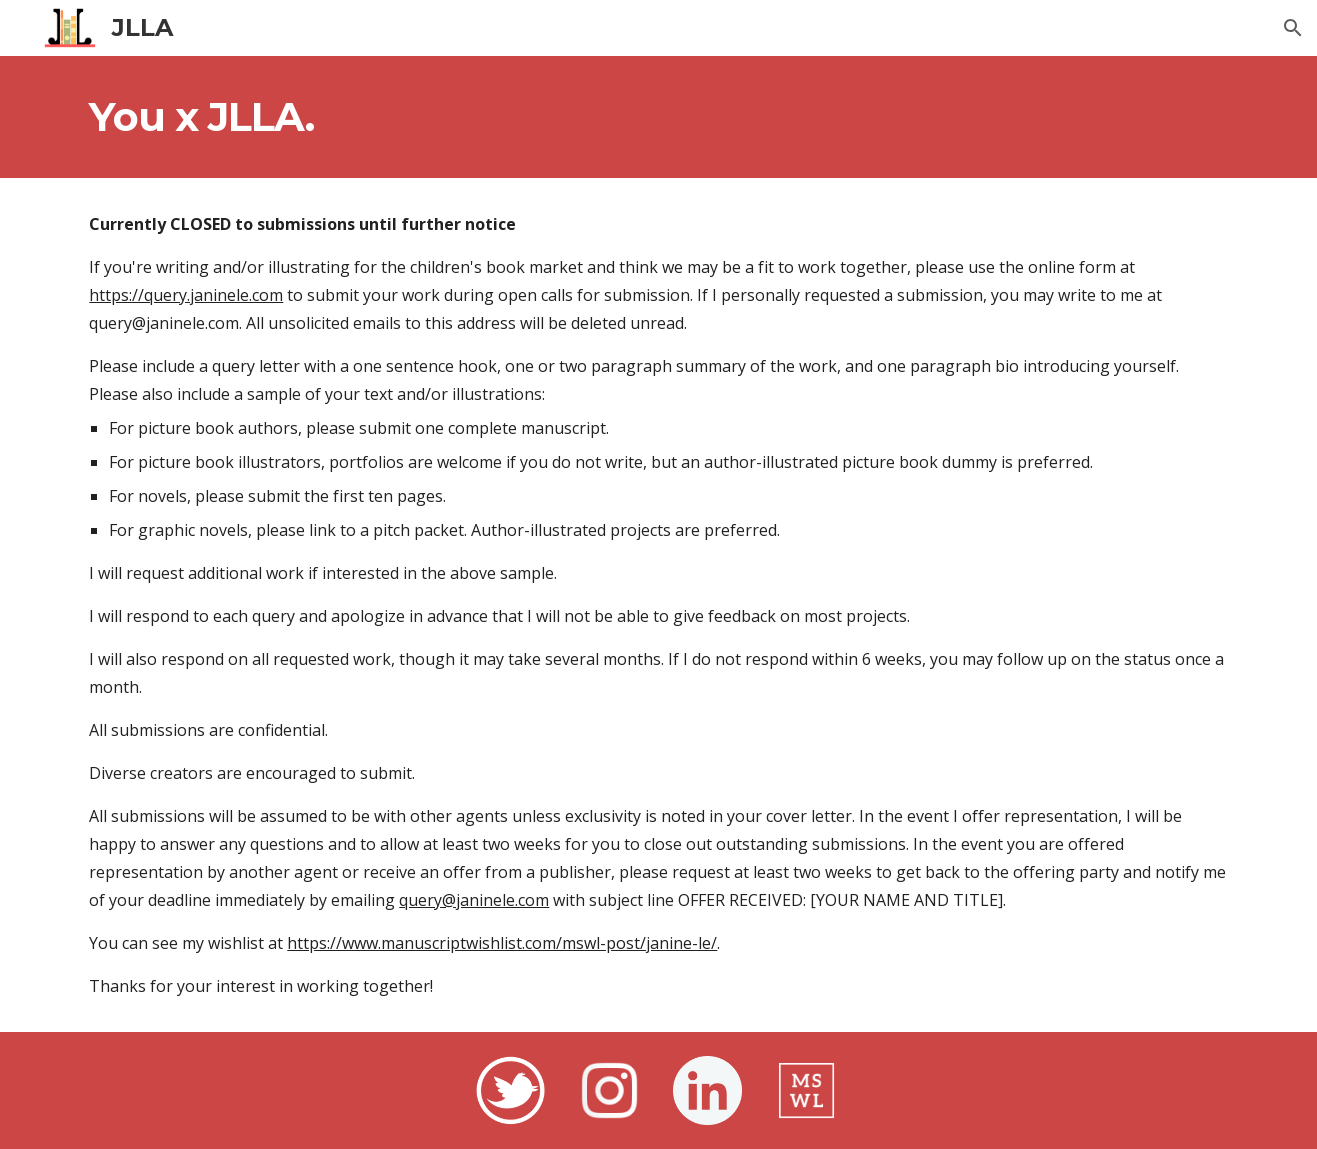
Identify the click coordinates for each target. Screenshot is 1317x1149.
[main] (658, 117)
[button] (1293, 28)
